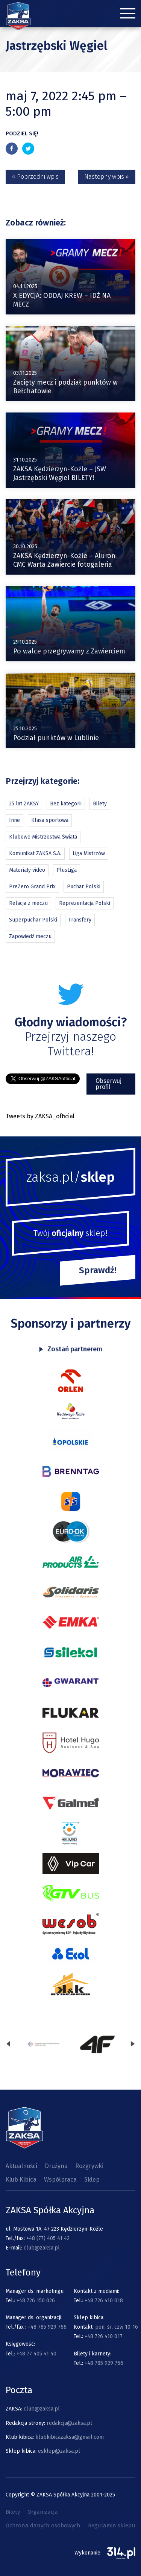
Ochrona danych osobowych (43, 2525)
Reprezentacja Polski (84, 903)
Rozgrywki (89, 2166)
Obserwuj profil (108, 1083)
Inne (14, 820)
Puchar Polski (83, 886)
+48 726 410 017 (104, 2336)
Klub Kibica (21, 2179)
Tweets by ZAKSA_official (40, 1116)
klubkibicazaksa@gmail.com (69, 2437)
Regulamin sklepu (111, 2525)
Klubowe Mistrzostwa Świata (43, 837)
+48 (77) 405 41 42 (48, 2238)
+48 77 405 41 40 (36, 2354)
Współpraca (60, 2179)
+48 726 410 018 (104, 2300)
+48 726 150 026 (36, 2300)
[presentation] (8, 2044)
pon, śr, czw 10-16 (116, 2327)
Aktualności (21, 2166)
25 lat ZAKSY (24, 803)
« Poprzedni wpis (35, 176)
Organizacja (42, 2512)
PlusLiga (66, 870)
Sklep (92, 2179)
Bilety (100, 803)
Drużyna (56, 2166)
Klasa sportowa (49, 820)
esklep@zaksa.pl (59, 2451)
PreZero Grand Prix (32, 886)
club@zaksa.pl (42, 2248)
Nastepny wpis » (106, 176)
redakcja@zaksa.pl (69, 2423)
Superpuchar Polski (33, 920)
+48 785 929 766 (47, 2327)
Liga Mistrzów (89, 853)
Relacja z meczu (28, 903)
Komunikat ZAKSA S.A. (35, 853)
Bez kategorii (66, 803)
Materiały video (27, 870)
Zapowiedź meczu (30, 936)
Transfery (79, 920)
